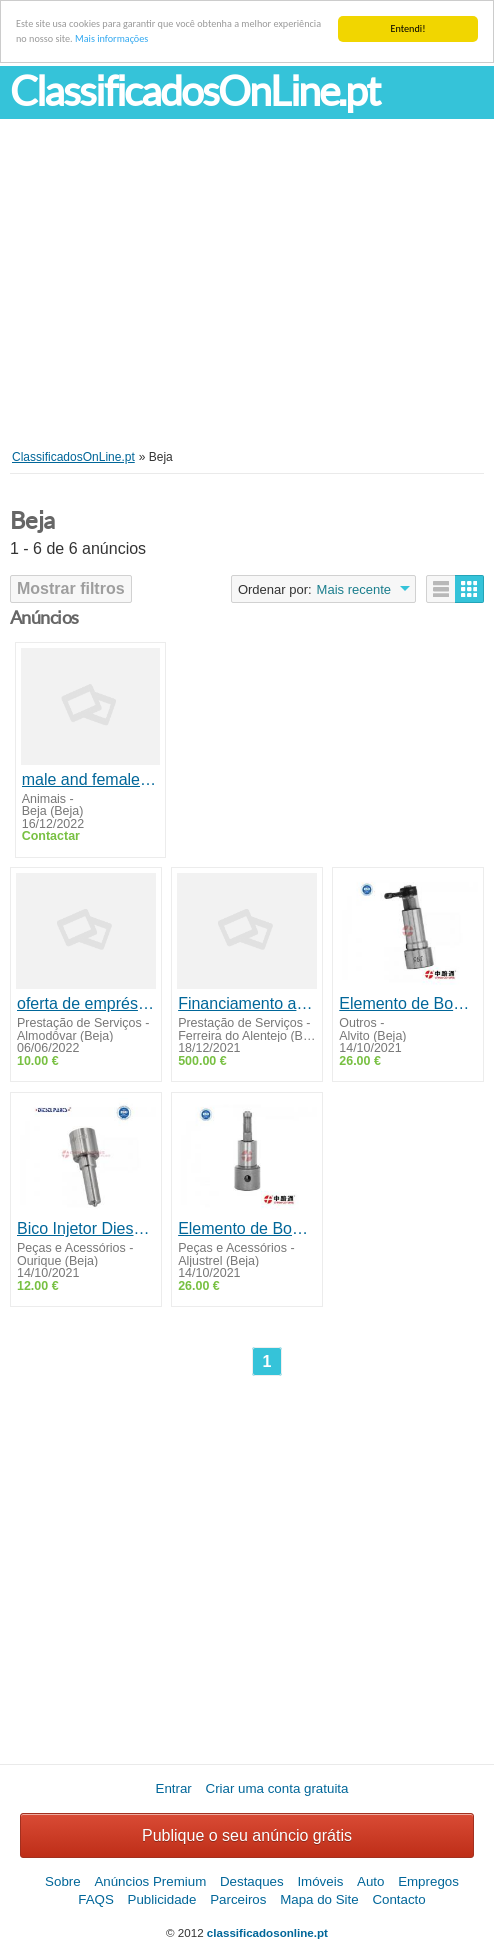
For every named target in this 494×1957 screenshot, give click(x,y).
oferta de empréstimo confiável (86, 1003)
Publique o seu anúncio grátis (247, 1835)
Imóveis (320, 1881)
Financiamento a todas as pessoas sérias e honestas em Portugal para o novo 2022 (247, 1003)
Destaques (252, 1881)
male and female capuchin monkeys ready (91, 779)
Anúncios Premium (150, 1881)
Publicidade (162, 1899)
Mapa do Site (319, 1899)
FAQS (96, 1899)
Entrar (174, 1788)
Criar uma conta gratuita (277, 1788)
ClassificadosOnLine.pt (194, 91)
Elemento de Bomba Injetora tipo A (247, 1228)
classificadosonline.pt (267, 1932)
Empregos (428, 1881)
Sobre (63, 1881)
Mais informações (111, 38)
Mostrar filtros (71, 588)
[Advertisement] (247, 299)
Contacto (398, 1899)
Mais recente (354, 589)
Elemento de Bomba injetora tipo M (408, 1003)
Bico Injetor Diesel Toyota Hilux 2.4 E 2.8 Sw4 (86, 1228)
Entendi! (408, 28)
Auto (370, 1881)
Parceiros (238, 1899)
